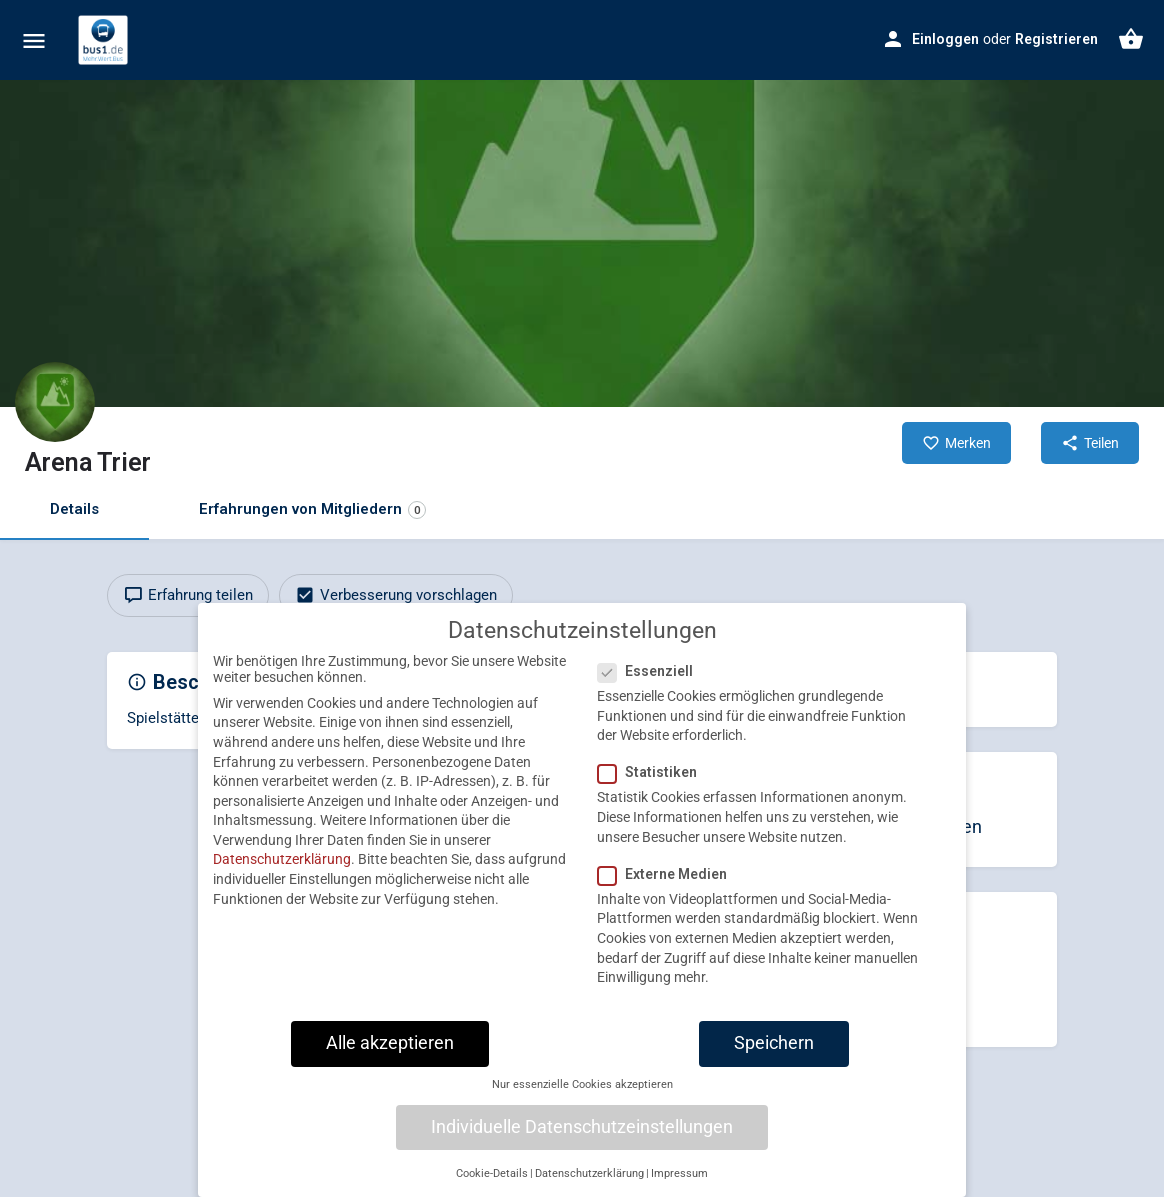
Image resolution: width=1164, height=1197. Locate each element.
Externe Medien (668, 888)
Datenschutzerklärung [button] (589, 1187)
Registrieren (1056, 39)
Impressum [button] (679, 1187)
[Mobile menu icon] (34, 40)
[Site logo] (105, 40)
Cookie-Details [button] (492, 1187)
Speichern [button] (774, 1057)
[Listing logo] (55, 402)
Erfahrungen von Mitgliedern (312, 509)
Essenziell (651, 686)
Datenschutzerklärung (282, 874)
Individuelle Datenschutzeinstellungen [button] (582, 1141)
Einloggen (945, 39)
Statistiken (653, 787)
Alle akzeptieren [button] (390, 1057)
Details (74, 509)
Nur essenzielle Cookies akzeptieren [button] (582, 1099)
